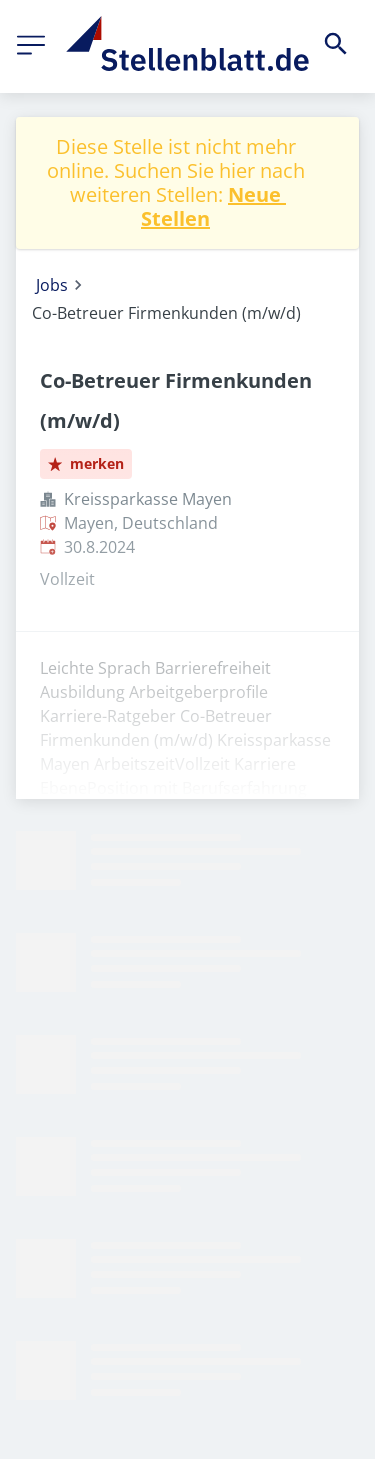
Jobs (52, 285)
